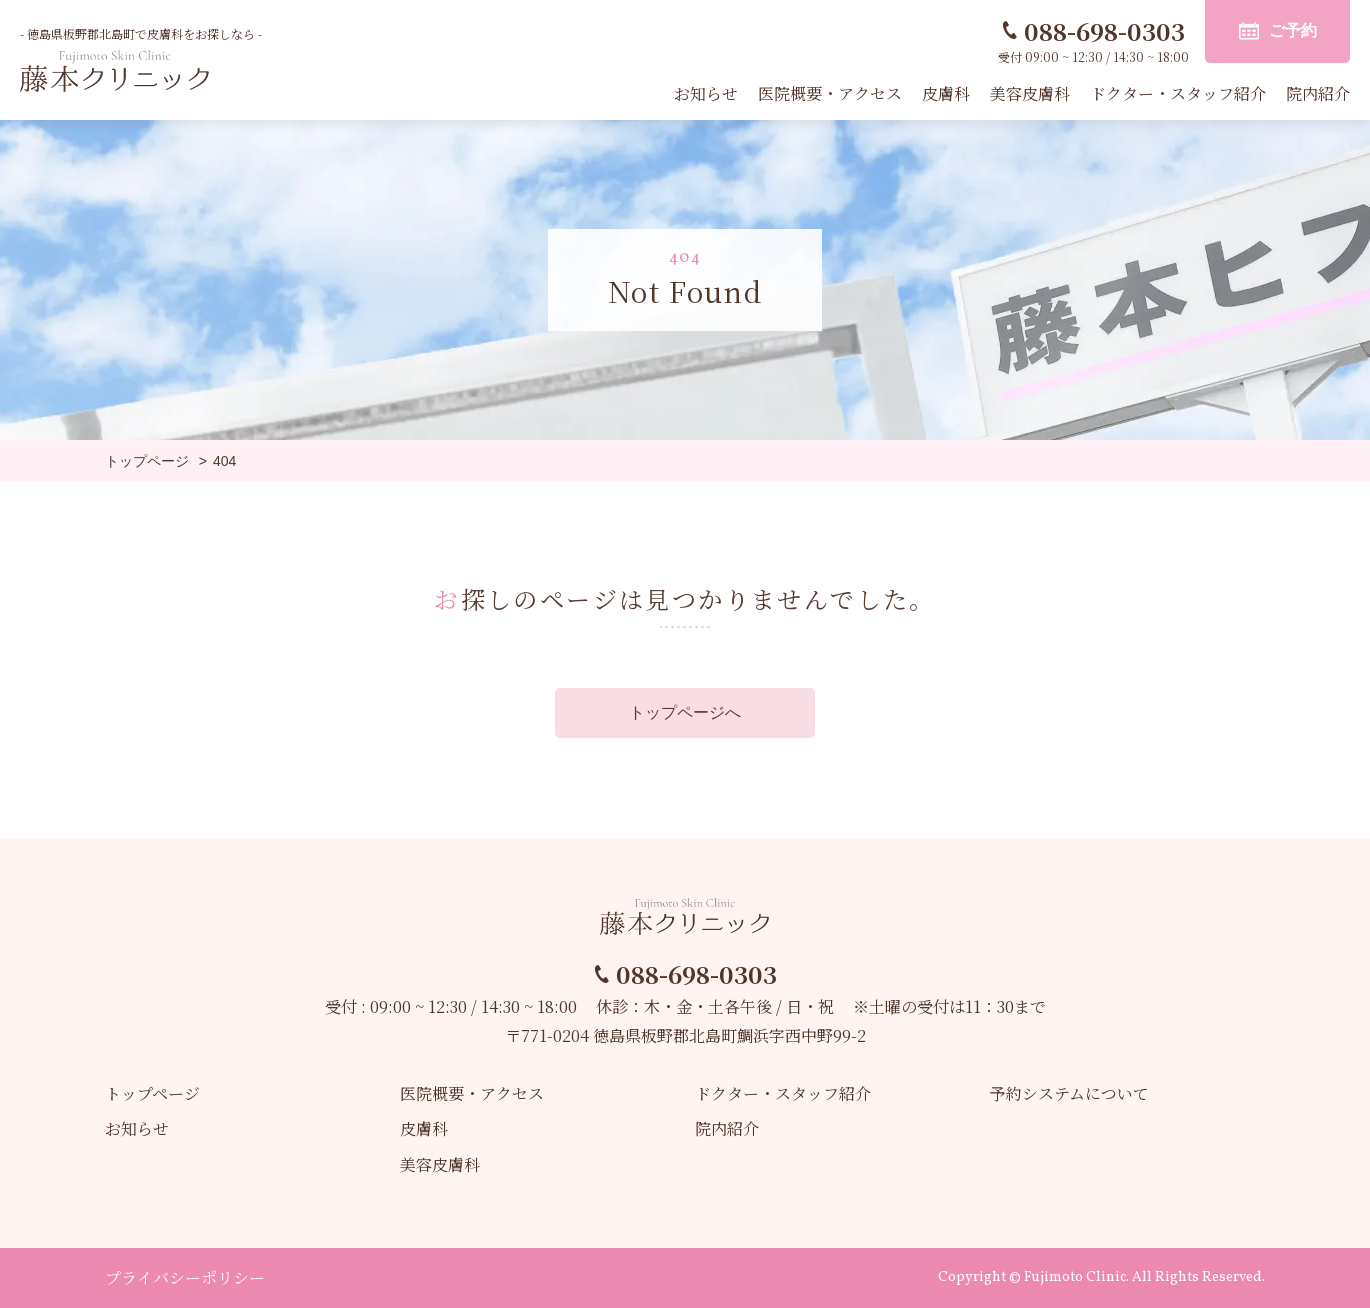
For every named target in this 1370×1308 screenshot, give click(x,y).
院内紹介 (1318, 93)
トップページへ (685, 712)
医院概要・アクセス (830, 93)
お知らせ (706, 93)
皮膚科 (946, 93)
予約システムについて (1069, 1093)
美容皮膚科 (1030, 93)
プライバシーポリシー (185, 1277)
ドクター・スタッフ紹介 (1178, 93)
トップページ (152, 1093)
